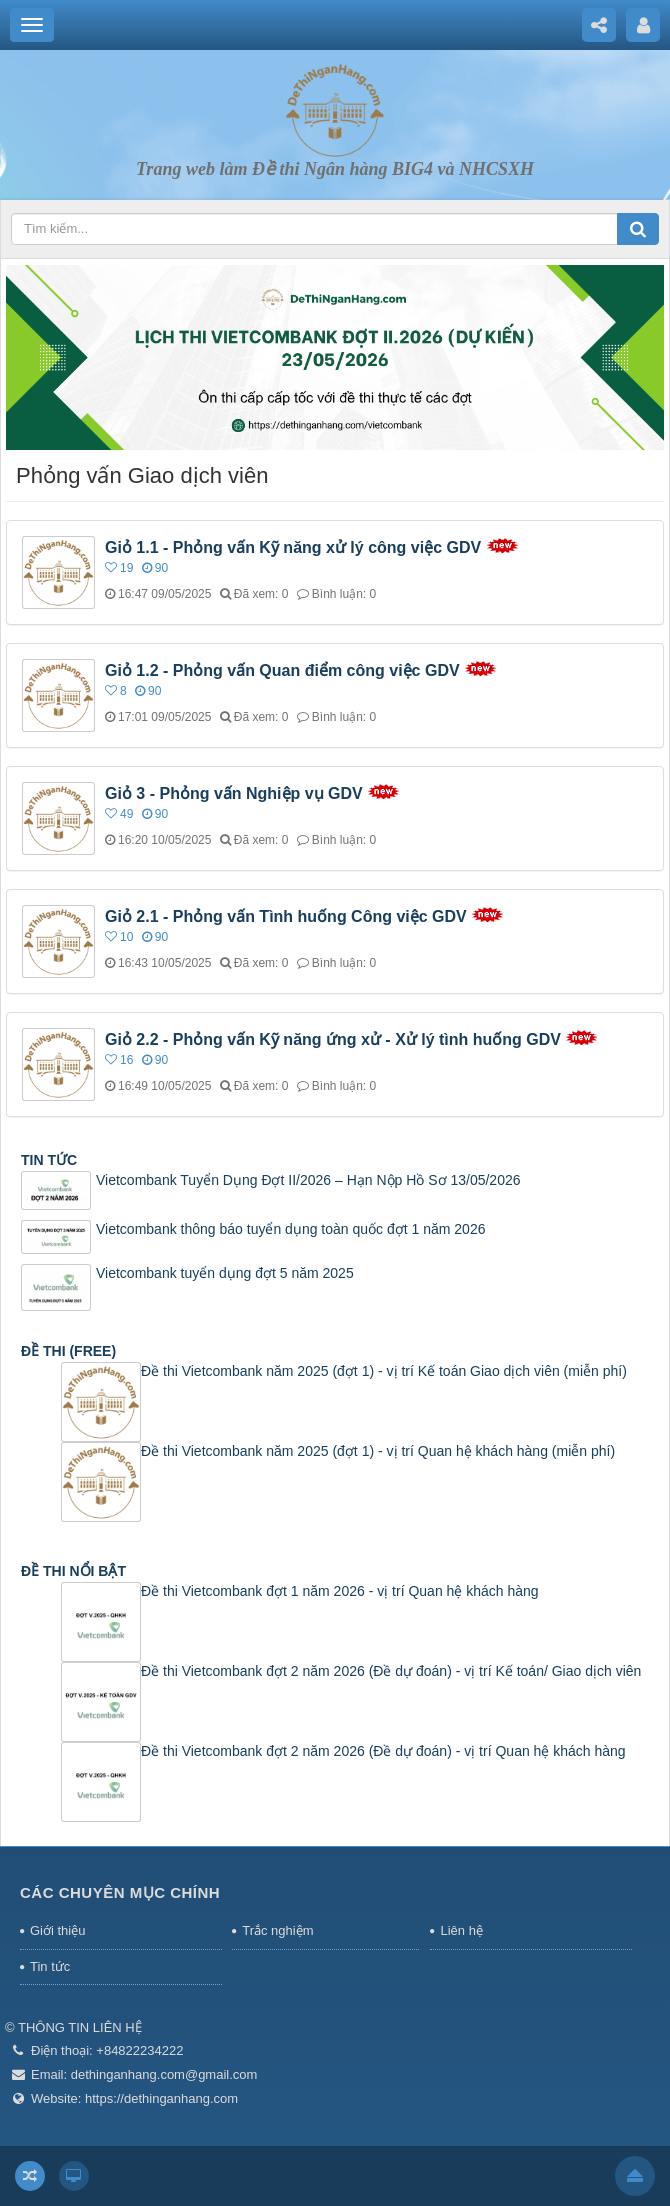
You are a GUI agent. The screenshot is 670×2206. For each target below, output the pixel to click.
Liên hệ (461, 1930)
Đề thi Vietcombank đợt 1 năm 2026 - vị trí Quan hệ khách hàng (340, 1591)
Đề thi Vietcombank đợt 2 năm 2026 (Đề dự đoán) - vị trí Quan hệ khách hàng (383, 1751)
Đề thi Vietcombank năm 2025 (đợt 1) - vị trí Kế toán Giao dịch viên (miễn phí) (384, 1371)
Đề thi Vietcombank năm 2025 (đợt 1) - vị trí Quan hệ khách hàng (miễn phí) (378, 1451)
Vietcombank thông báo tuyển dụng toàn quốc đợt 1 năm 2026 (290, 1229)
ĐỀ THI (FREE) (68, 1351)
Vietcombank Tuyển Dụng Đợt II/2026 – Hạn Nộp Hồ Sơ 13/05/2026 (308, 1180)
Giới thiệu (57, 1930)
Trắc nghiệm (277, 1930)
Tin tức (50, 1966)
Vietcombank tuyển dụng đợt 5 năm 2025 (225, 1273)
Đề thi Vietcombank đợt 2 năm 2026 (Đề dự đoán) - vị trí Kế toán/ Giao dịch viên (391, 1671)
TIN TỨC (49, 1160)
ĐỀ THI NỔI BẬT (73, 1571)
